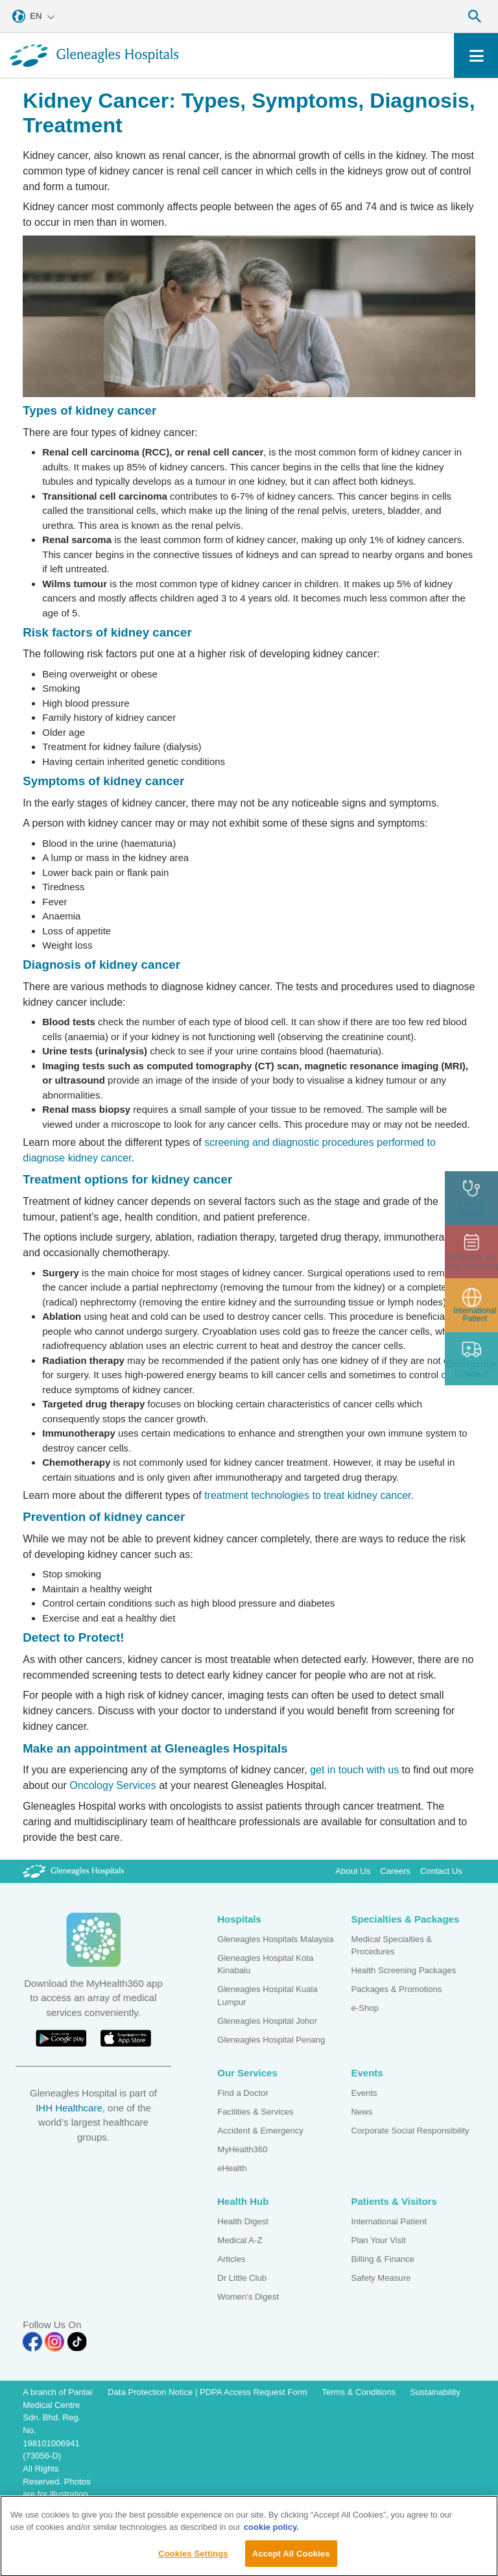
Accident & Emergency (260, 2130)
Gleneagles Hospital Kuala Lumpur (267, 1995)
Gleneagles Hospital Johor (267, 2021)
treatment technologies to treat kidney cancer (307, 1495)
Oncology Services (112, 1785)
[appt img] (472, 1252)
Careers (395, 1871)
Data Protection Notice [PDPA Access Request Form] (151, 2392)
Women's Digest (248, 2297)
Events (364, 2093)
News (362, 2112)
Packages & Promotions (396, 1989)
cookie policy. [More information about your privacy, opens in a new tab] (271, 2535)
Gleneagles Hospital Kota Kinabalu (265, 1964)
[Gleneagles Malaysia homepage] (94, 55)
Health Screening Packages (403, 1970)
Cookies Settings (193, 2561)
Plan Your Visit (378, 2240)
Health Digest (242, 2221)
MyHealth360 (242, 2149)
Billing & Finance (383, 2259)
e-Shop (365, 2008)
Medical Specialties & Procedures (392, 1945)
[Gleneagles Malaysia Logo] (73, 1871)
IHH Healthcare (69, 2107)
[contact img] (472, 1359)
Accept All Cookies (291, 2561)
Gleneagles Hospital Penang (271, 2040)
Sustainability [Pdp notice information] (435, 2392)
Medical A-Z (239, 2240)
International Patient (389, 2221)
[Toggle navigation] (476, 55)
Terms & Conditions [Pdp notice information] (359, 2392)
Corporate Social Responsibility (410, 2130)
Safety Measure (381, 2278)
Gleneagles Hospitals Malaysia (275, 1939)
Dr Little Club (242, 2278)
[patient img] (472, 1305)
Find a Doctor (242, 2093)
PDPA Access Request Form (253, 2392)
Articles (231, 2259)
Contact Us (441, 1871)
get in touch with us (354, 1769)
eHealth (231, 2168)
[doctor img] (472, 1198)
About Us (352, 1871)
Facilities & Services (255, 2112)
